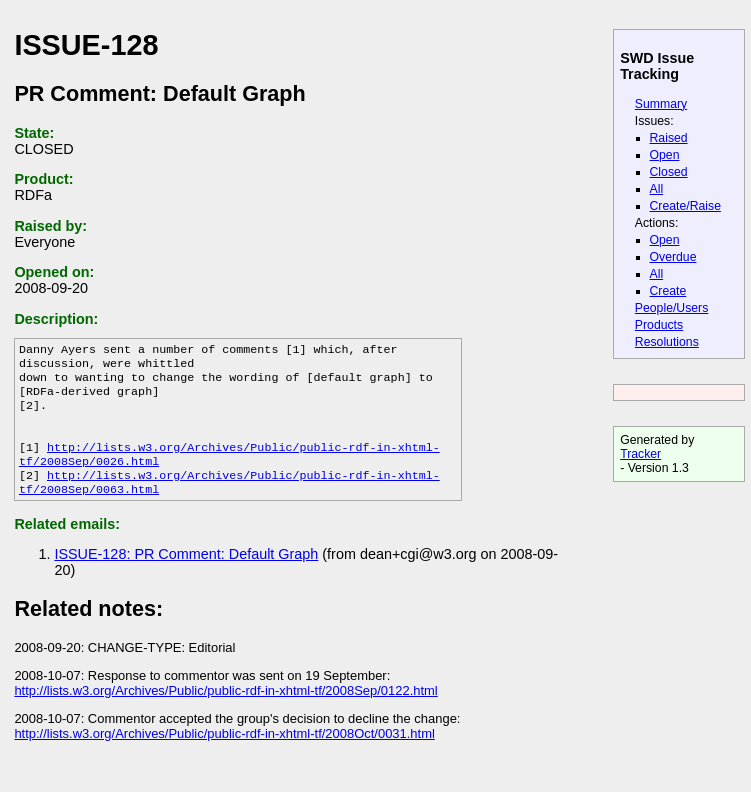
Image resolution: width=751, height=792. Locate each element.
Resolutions (667, 342)
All (657, 189)
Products (659, 325)
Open (665, 155)
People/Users (671, 308)
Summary (661, 104)
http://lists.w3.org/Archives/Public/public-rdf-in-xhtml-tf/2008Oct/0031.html (224, 755)
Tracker (640, 454)
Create (668, 291)
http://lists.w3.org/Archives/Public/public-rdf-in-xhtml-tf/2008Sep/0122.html (225, 712)
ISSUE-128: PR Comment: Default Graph (186, 576)
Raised (669, 138)
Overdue (673, 257)
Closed (669, 172)
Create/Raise (685, 206)
